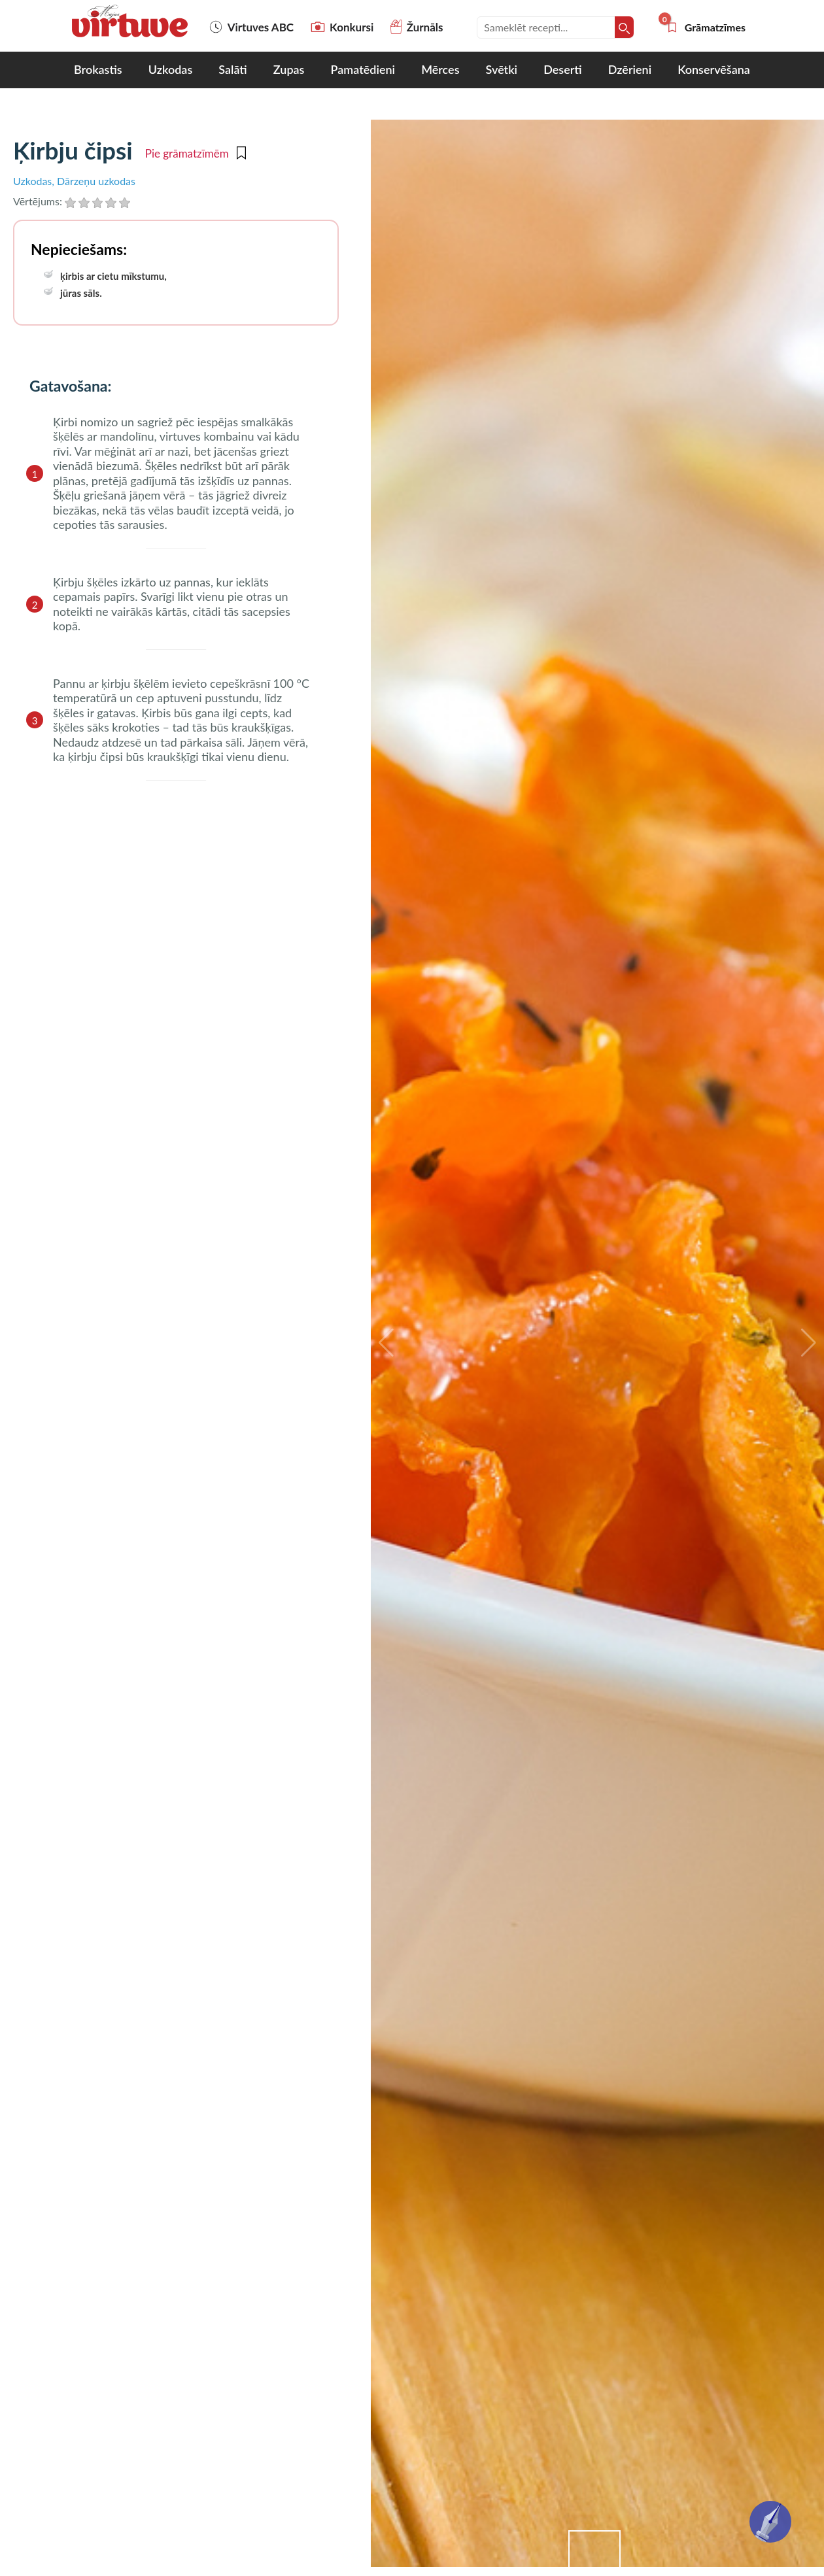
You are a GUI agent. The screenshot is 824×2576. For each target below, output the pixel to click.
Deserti (562, 69)
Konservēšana (714, 69)
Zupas (289, 69)
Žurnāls (416, 27)
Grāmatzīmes (706, 27)
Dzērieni (629, 69)
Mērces (440, 69)
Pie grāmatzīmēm (195, 153)
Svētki (501, 69)
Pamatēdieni (363, 69)
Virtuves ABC (251, 27)
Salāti (232, 69)
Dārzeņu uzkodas (96, 181)
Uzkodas (170, 69)
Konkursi (342, 27)
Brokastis (98, 69)
